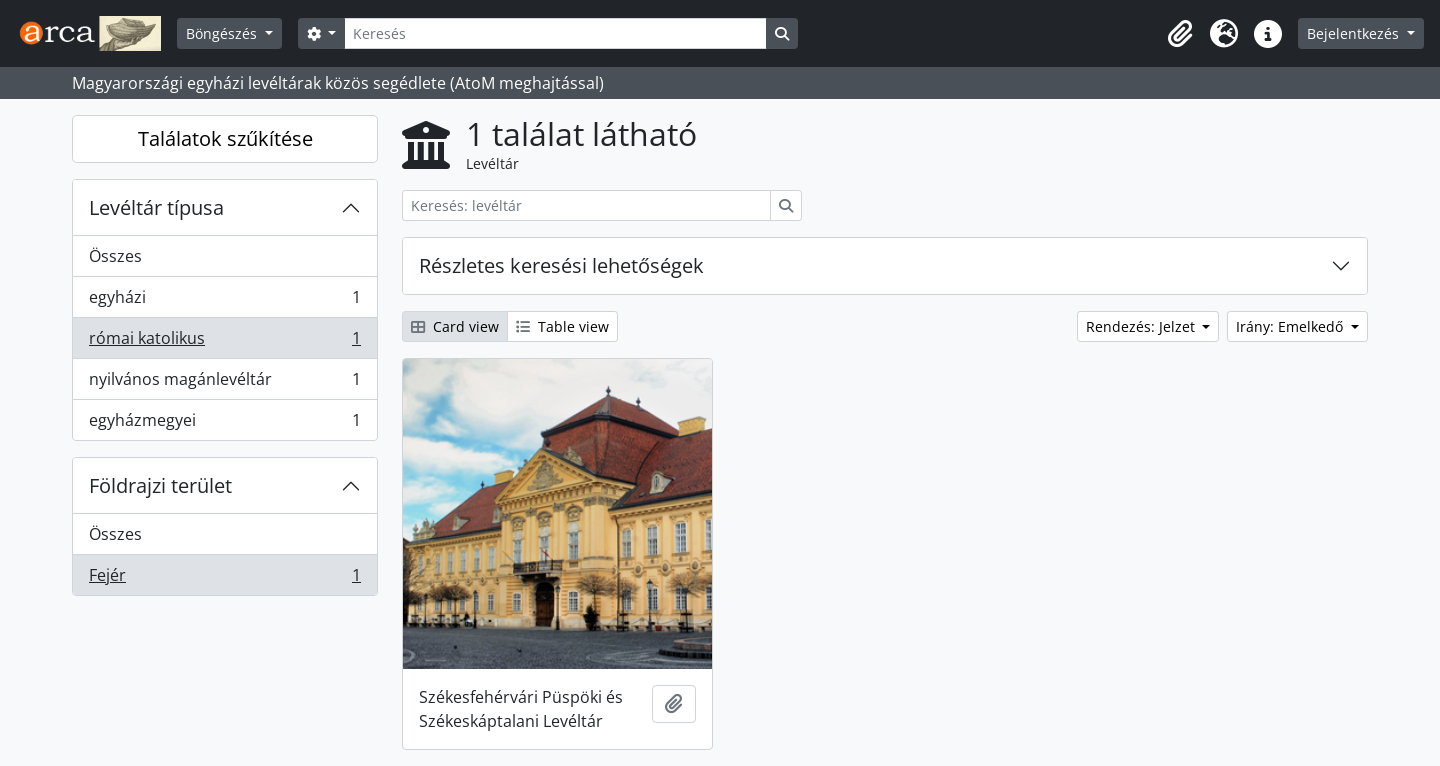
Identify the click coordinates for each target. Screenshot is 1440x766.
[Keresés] (555, 33)
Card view (455, 326)
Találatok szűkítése (225, 138)
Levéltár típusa (156, 207)
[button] (1180, 34)
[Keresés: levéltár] (586, 205)
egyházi (224, 301)
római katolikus (224, 342)
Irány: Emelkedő (1291, 326)
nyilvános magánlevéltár (224, 383)
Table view (562, 326)
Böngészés (223, 33)
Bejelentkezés (1355, 33)
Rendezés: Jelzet (1142, 326)
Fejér (224, 579)
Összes (115, 256)
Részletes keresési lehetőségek (561, 265)
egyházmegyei (224, 424)
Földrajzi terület (160, 485)
